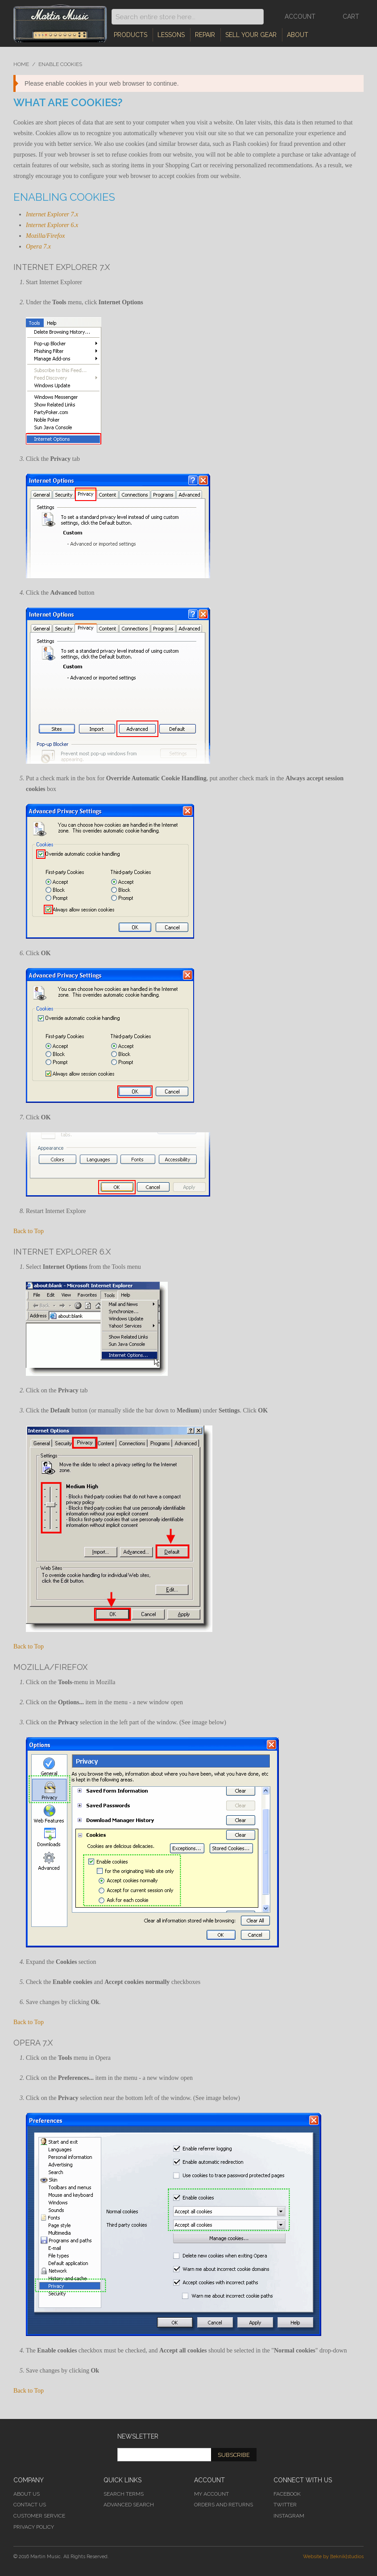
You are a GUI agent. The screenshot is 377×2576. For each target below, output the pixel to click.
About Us (26, 2494)
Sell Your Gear (251, 34)
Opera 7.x (38, 246)
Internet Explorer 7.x (52, 214)
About (297, 34)
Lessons (171, 34)
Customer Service (39, 2516)
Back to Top (28, 1231)
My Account (211, 2494)
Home (21, 64)
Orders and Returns (223, 2504)
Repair (205, 34)
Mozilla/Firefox (45, 235)
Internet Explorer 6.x (52, 225)
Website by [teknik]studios (333, 2556)
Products (130, 34)
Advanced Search (129, 2504)
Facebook (287, 2494)
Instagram (288, 2516)
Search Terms (124, 2494)
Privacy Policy (33, 2527)
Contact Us (29, 2504)
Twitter (285, 2504)
